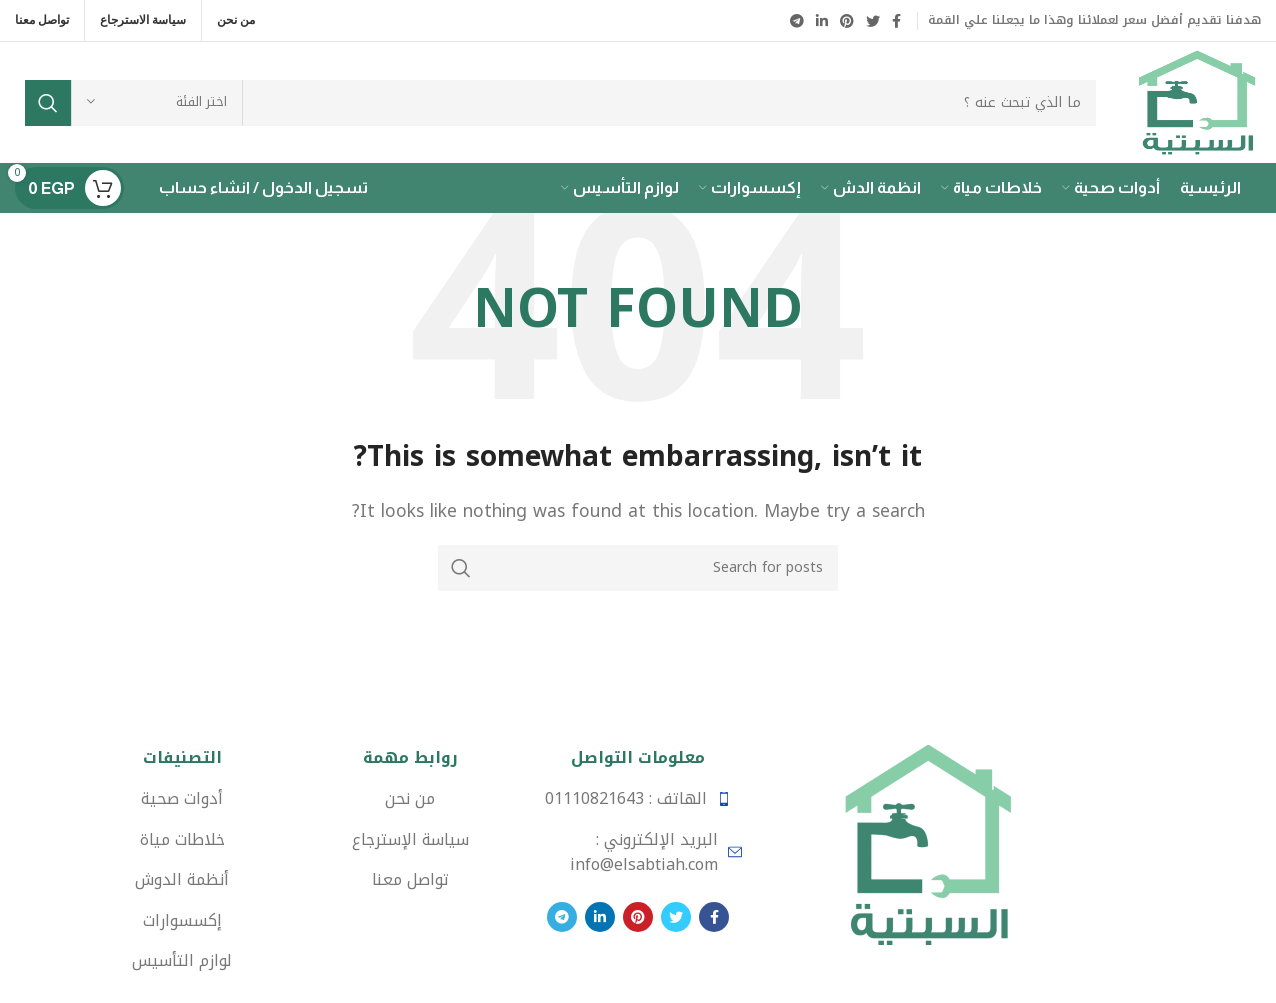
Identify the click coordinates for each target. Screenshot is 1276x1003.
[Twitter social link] (873, 21)
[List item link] (638, 799)
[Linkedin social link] (822, 21)
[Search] (560, 103)
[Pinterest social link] (847, 21)
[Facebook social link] (896, 21)
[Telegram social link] (797, 21)
